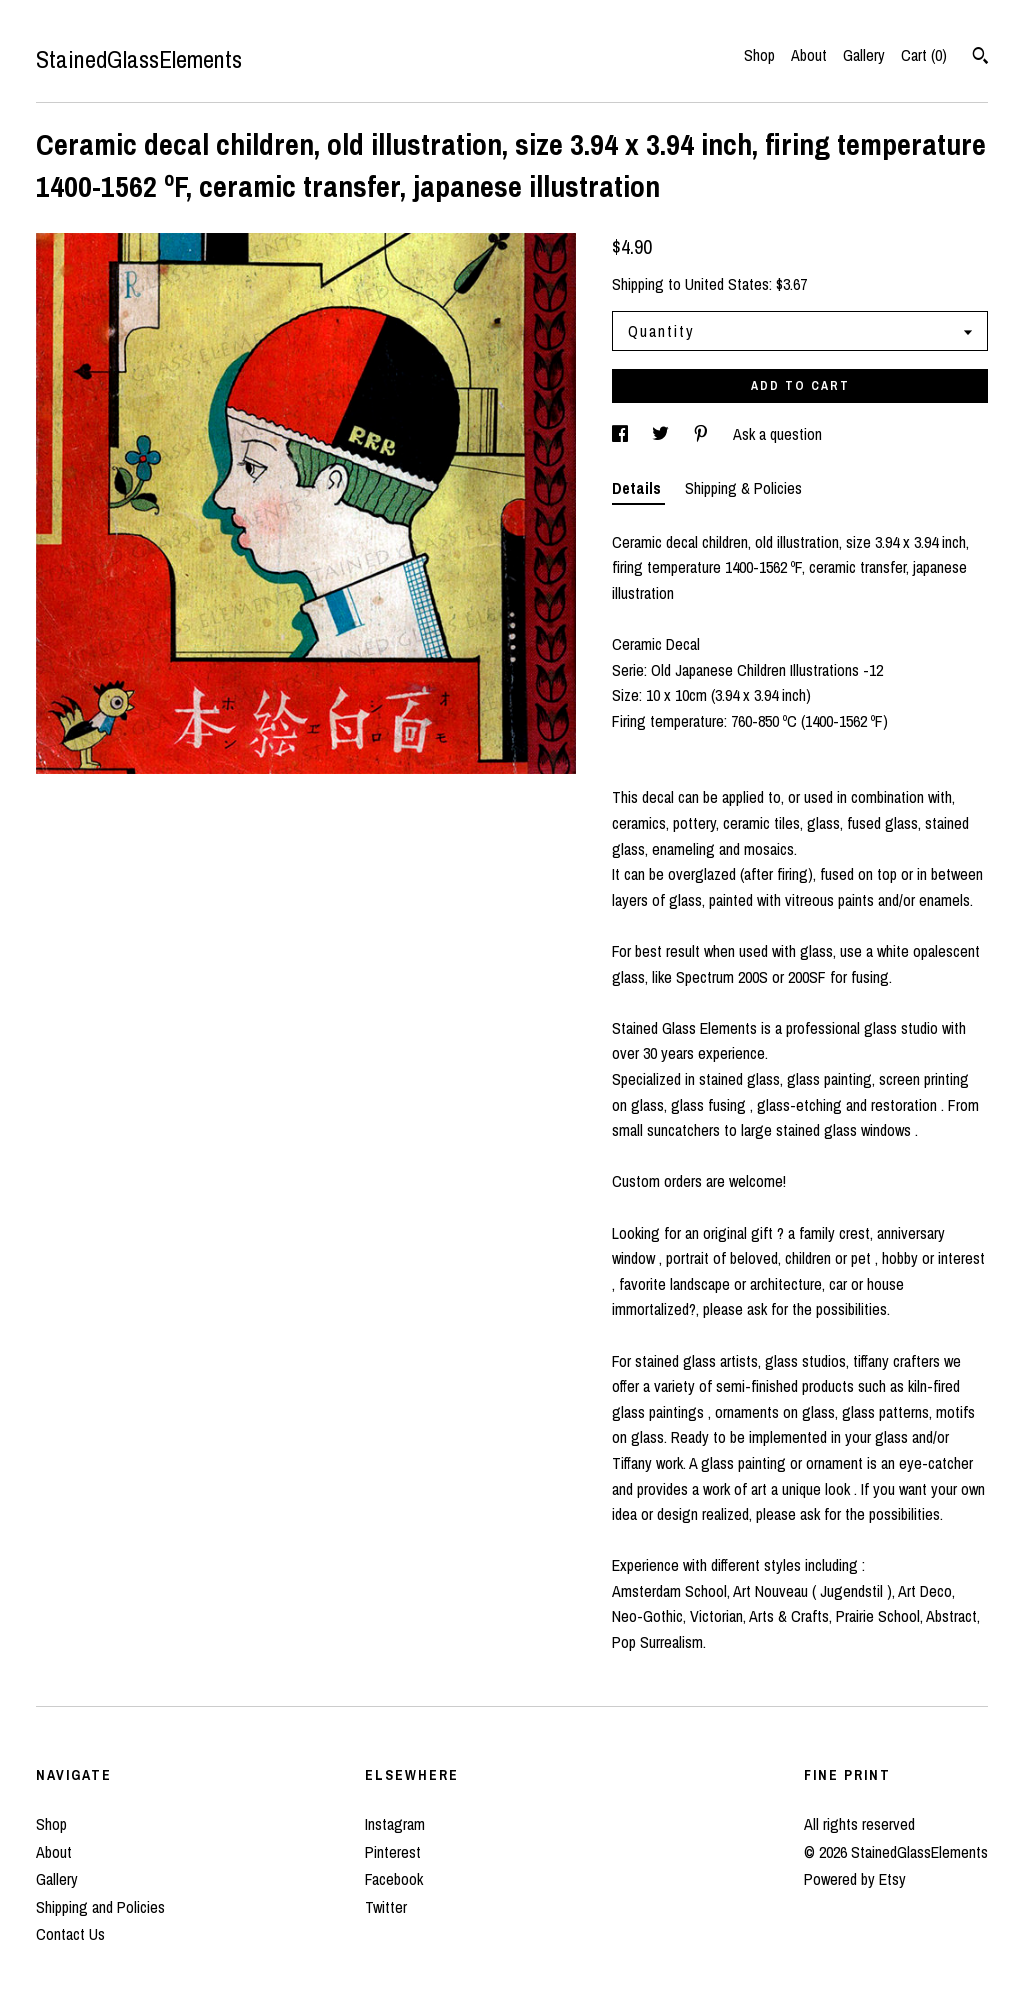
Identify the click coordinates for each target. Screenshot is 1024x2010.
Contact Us (70, 1934)
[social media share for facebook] (622, 434)
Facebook (394, 1879)
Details (638, 488)
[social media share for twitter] (662, 434)
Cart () (924, 55)
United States (727, 284)
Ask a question (777, 434)
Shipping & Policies (743, 488)
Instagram (395, 1824)
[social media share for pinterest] (703, 434)
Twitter (386, 1907)
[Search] (980, 58)
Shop (759, 55)
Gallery (864, 55)
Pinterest (393, 1852)
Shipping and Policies (100, 1907)
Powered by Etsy (855, 1879)
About (809, 55)
